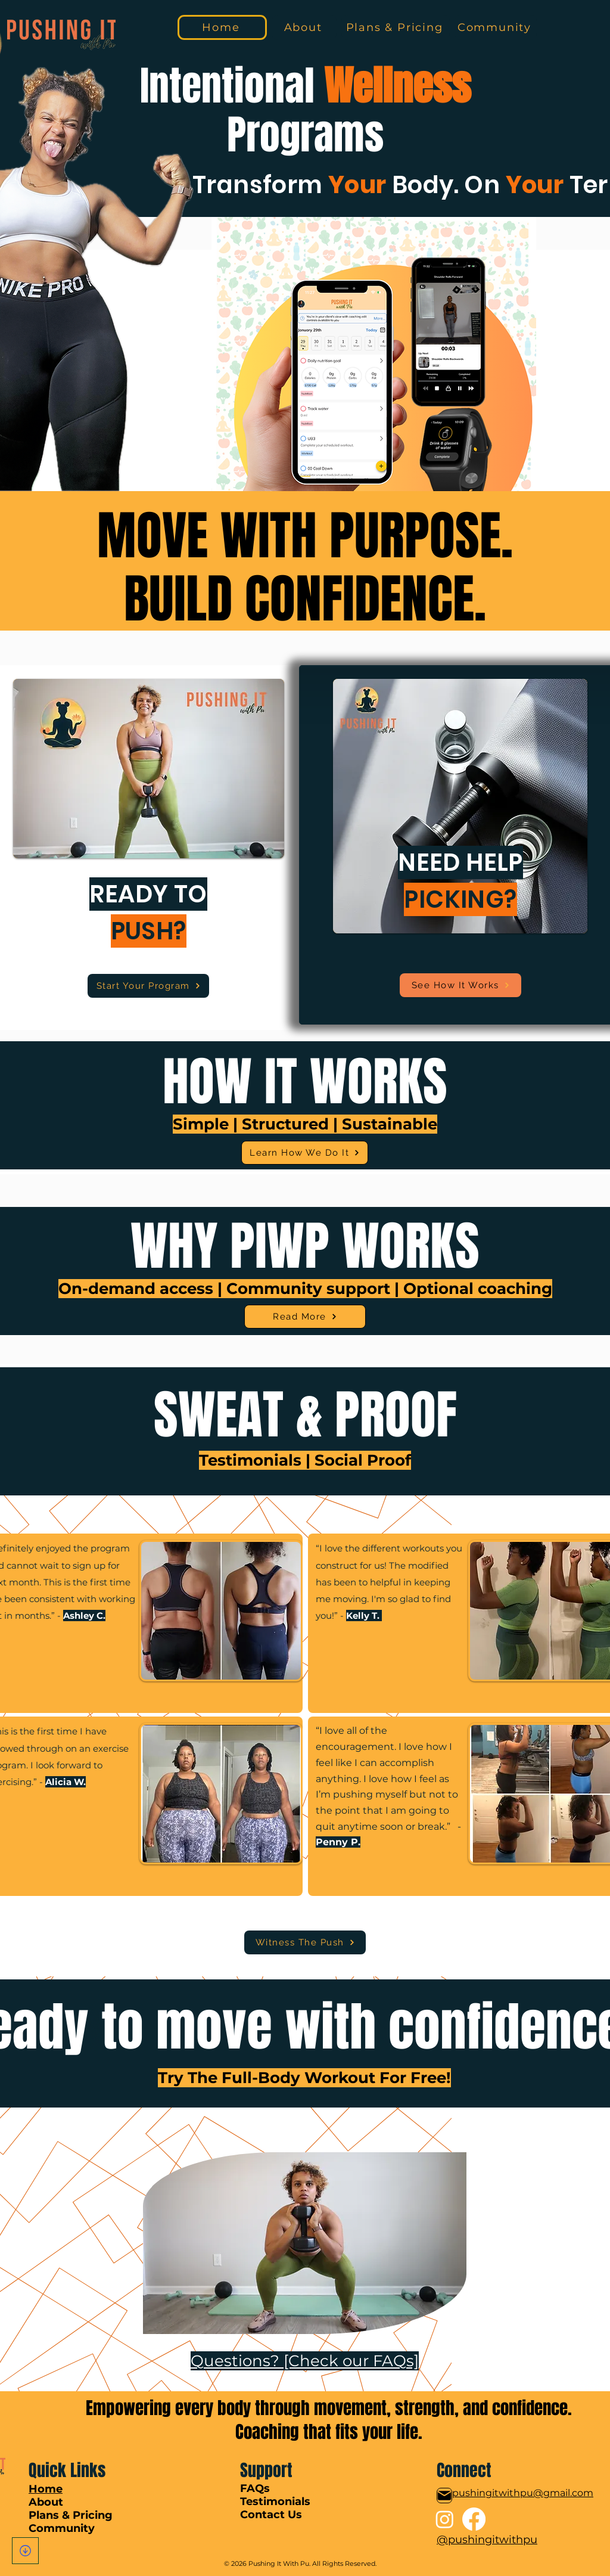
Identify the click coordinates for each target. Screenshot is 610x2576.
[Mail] (444, 2495)
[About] (304, 27)
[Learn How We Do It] (304, 1153)
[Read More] (305, 1317)
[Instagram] (444, 2519)
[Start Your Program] (148, 986)
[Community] (496, 27)
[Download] (25, 2550)
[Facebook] (473, 2519)
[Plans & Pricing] (395, 27)
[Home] (222, 27)
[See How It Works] (460, 985)
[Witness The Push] (305, 1942)
